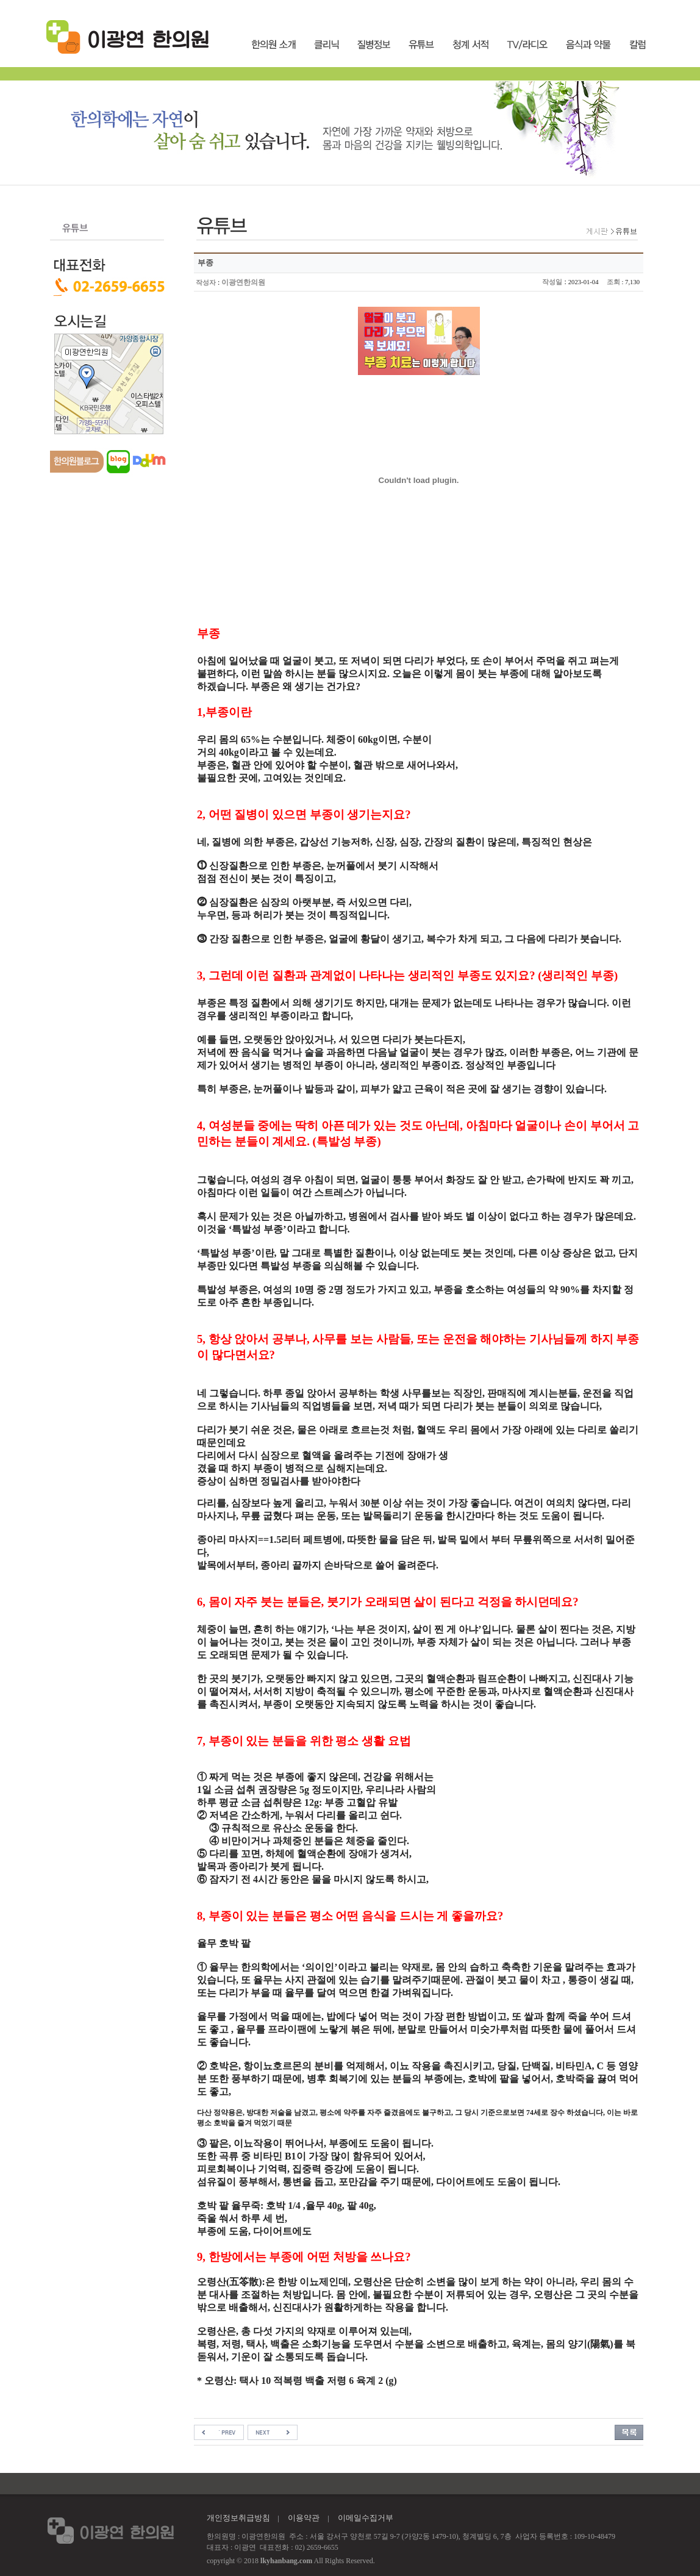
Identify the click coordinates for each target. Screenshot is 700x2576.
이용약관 (304, 2517)
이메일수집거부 (365, 2517)
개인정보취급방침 (238, 2517)
